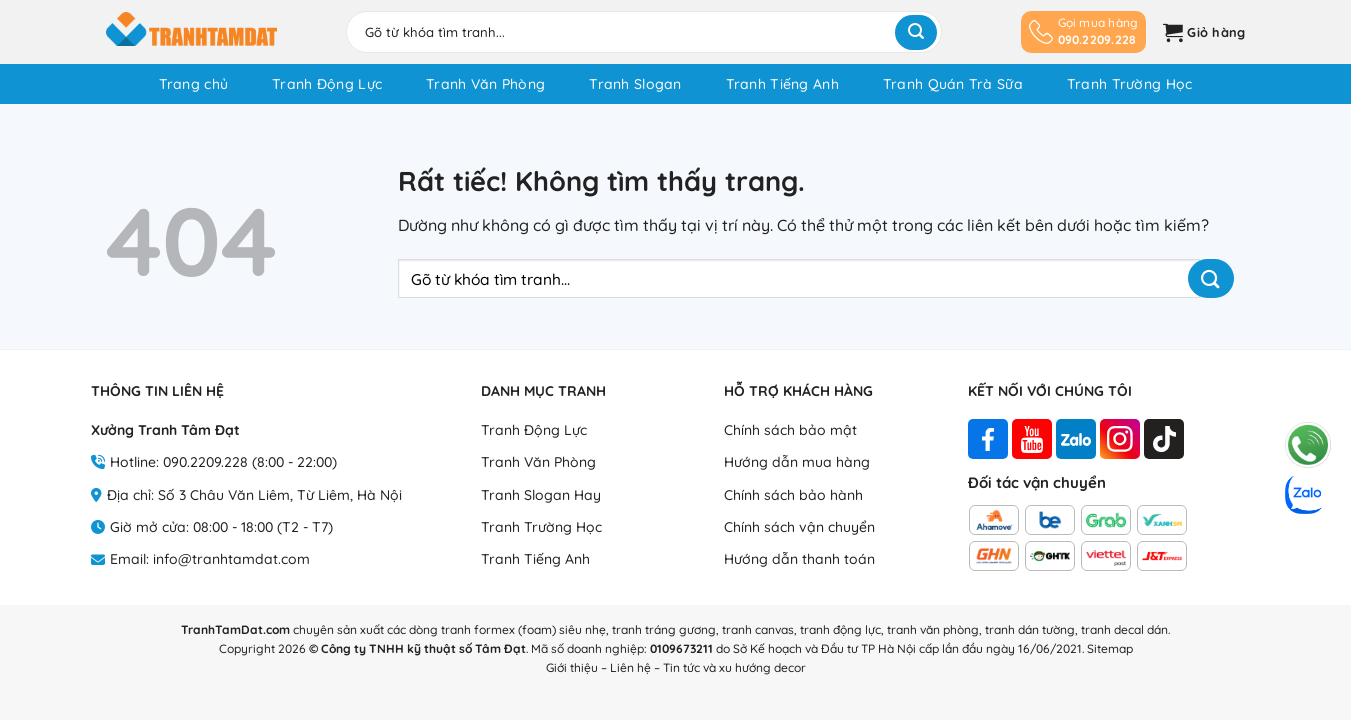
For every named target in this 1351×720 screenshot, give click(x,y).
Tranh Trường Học (1129, 84)
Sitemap (1110, 648)
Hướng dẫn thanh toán (799, 559)
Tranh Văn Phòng (485, 84)
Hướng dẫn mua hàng (797, 462)
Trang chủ (194, 84)
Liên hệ (630, 667)
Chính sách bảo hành (793, 495)
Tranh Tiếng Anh (782, 84)
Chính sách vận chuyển (799, 527)
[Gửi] (916, 32)
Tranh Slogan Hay (541, 495)
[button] (1201, 32)
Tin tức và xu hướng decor (734, 667)
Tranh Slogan (635, 84)
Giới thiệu (572, 667)
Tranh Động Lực (327, 84)
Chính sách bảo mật (790, 430)
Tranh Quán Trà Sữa (953, 84)
